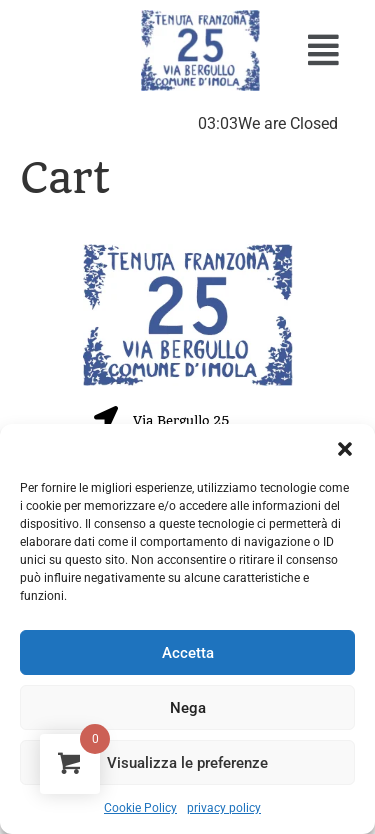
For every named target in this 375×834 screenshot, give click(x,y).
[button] (345, 449)
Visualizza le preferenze (187, 763)
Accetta (188, 653)
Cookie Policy (140, 808)
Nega (188, 708)
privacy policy (224, 808)
